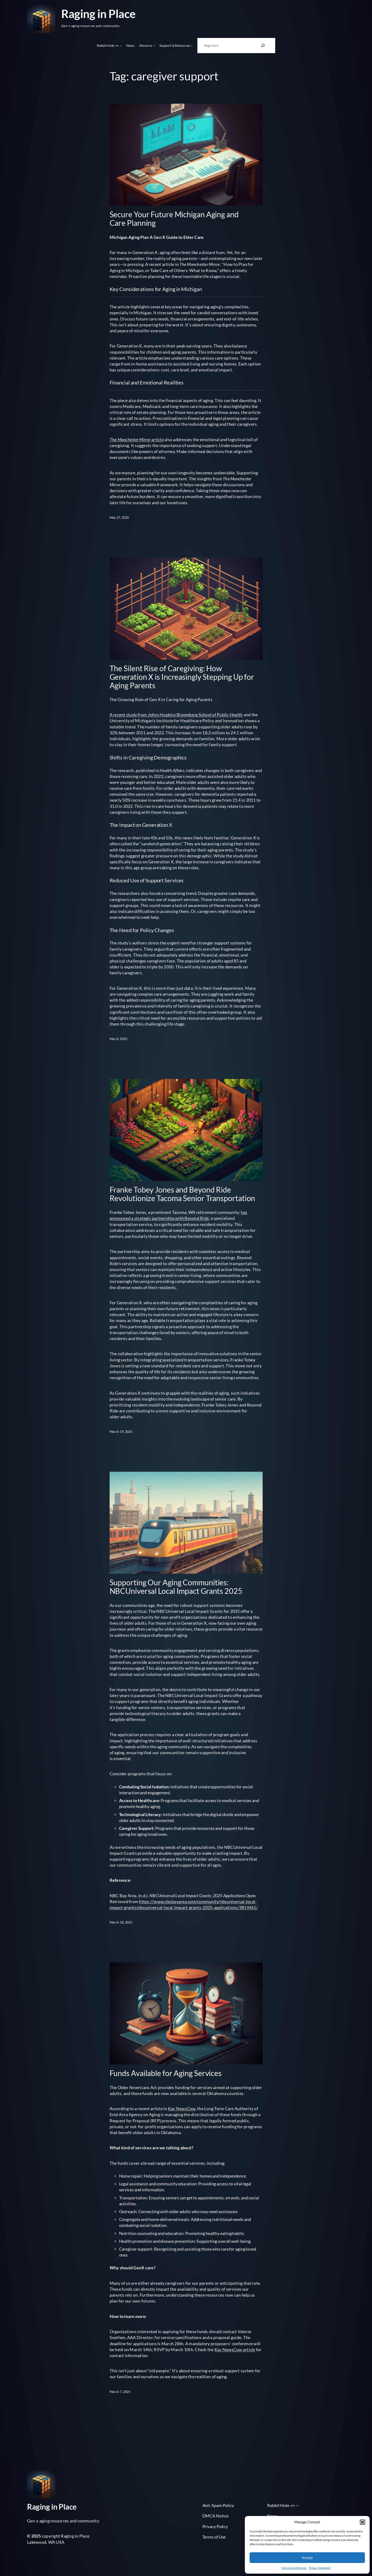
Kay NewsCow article (234, 2349)
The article (137, 439)
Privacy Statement (320, 2568)
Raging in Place (98, 13)
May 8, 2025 (118, 1039)
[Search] (262, 45)
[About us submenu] (154, 45)
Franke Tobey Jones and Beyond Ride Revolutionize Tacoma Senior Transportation (182, 1193)
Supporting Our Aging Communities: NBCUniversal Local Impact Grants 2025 (176, 1586)
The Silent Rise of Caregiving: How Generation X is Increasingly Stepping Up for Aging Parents (182, 677)
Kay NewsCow (181, 2108)
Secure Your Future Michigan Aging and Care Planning (174, 218)
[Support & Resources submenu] (192, 45)
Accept (307, 2558)
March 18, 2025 (121, 1922)
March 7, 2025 (120, 2392)
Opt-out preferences (294, 2568)
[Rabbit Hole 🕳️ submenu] (121, 45)
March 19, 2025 (121, 1431)
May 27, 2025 (119, 517)
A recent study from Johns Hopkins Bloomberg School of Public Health (176, 714)
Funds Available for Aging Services (166, 2073)
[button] (362, 2522)
